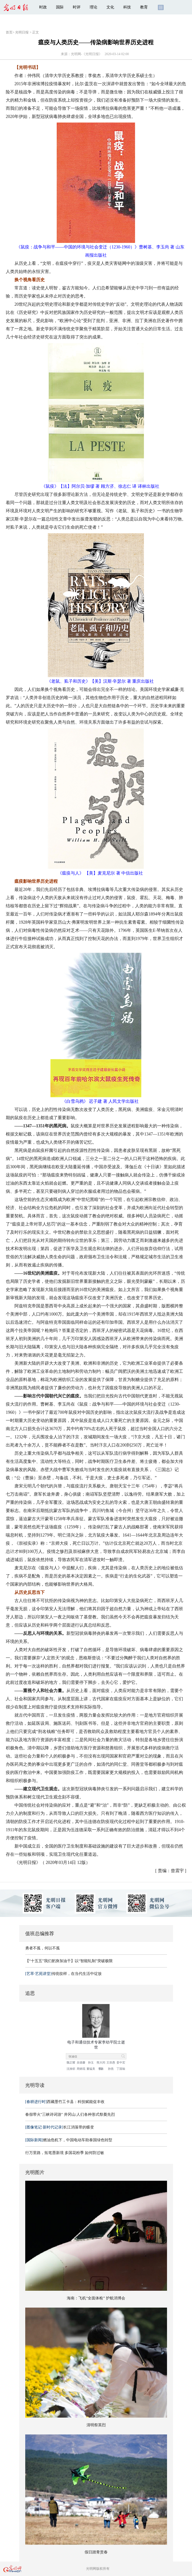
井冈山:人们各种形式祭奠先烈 (89, 2114)
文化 (110, 7)
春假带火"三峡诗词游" (44, 2114)
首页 (9, 32)
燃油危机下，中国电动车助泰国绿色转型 (68, 2140)
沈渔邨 (71, 2068)
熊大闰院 (101, 2063)
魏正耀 (71, 2062)
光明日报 (22, 32)
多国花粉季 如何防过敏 (84, 2153)
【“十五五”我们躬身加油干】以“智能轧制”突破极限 (69, 1961)
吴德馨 (81, 2062)
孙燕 (111, 2068)
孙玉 (91, 2062)
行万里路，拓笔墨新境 (44, 2153)
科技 (127, 7)
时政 (43, 7)
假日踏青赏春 (96, 2552)
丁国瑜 (121, 2068)
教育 (144, 7)
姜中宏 (121, 2062)
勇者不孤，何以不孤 (42, 1948)
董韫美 (91, 2068)
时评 (77, 7)
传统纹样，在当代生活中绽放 (63, 1974)
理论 (93, 7)
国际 (60, 7)
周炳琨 (81, 2068)
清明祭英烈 (96, 2425)
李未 (101, 2068)
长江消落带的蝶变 (59, 2127)
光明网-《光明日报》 (86, 54)
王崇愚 (110, 2062)
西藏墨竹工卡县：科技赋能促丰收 (65, 2102)
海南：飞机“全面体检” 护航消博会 (96, 2298)
